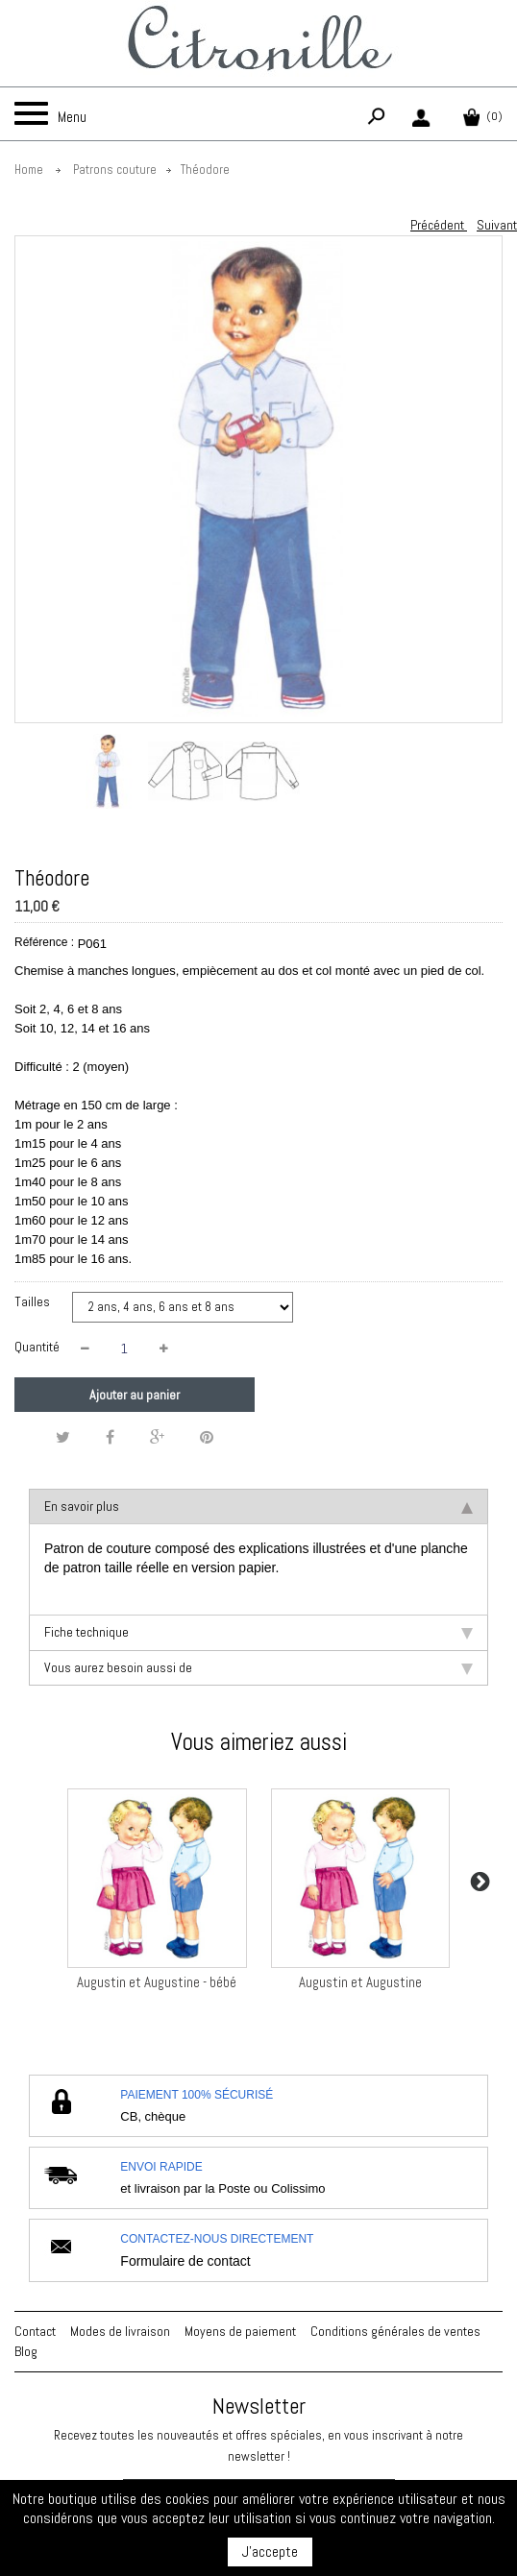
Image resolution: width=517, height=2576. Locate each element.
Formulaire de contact (185, 2261)
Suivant (497, 224)
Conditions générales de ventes (395, 2331)
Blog (25, 2351)
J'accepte (270, 2551)
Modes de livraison (120, 2331)
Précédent (438, 224)
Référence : (44, 942)
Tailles (33, 1301)
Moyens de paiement (240, 2331)
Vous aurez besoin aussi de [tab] (258, 1667)
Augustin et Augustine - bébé (156, 1982)
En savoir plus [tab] (258, 1506)
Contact (35, 2331)
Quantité (37, 1346)
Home (28, 169)
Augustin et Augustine (360, 1982)
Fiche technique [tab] (258, 1631)
